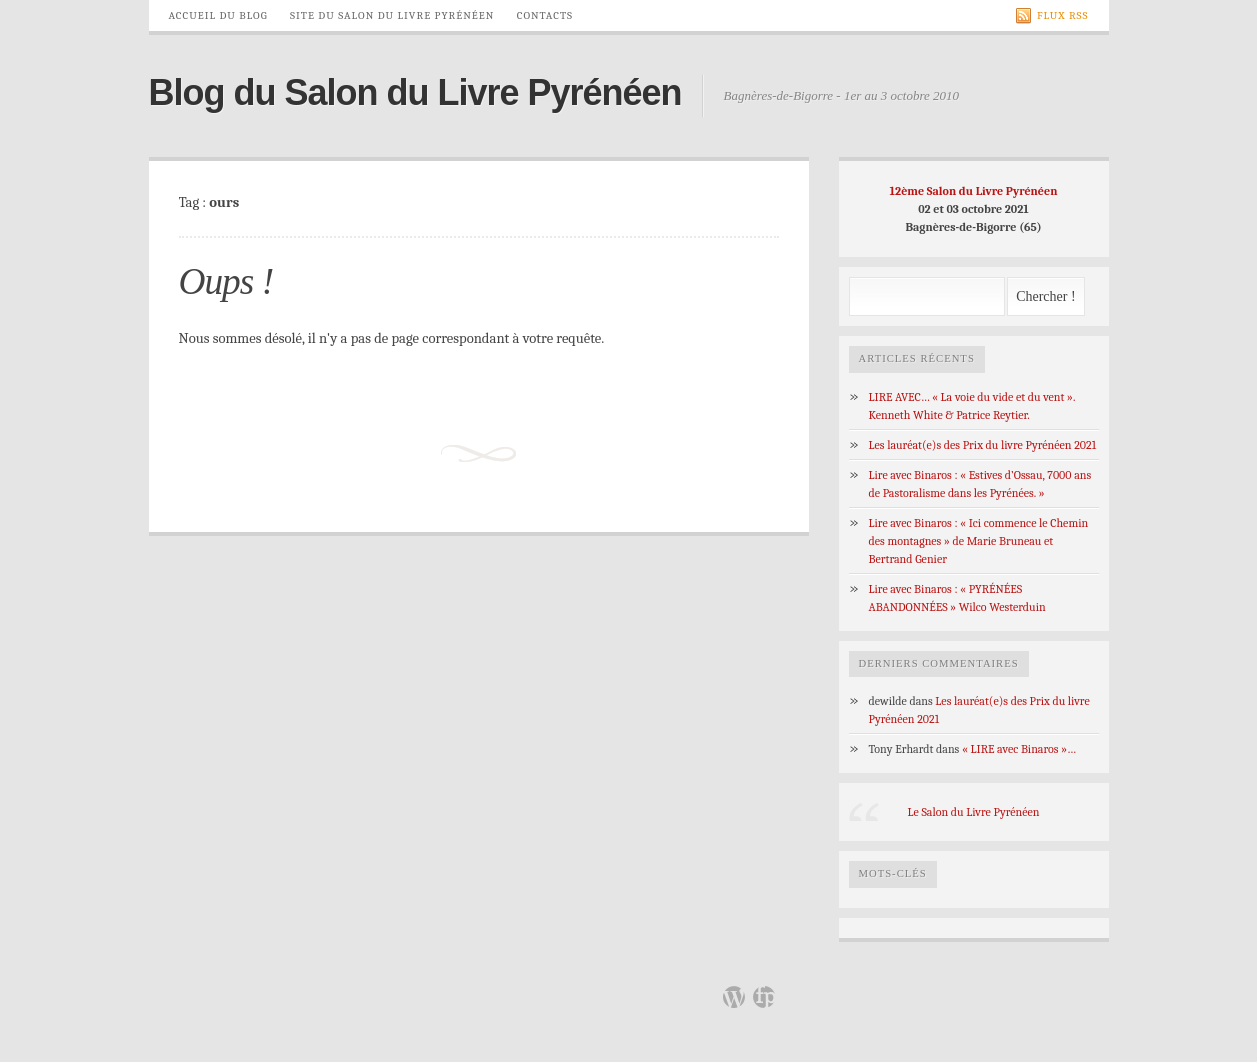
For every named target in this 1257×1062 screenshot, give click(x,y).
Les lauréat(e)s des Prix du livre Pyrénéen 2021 (983, 445)
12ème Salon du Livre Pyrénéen (974, 191)
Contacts (545, 15)
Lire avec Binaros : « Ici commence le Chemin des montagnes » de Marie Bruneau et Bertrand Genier (979, 541)
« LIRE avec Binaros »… (1019, 749)
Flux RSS (1052, 16)
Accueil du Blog (218, 15)
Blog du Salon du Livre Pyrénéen (415, 92)
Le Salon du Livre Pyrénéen (973, 812)
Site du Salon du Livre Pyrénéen (392, 15)
